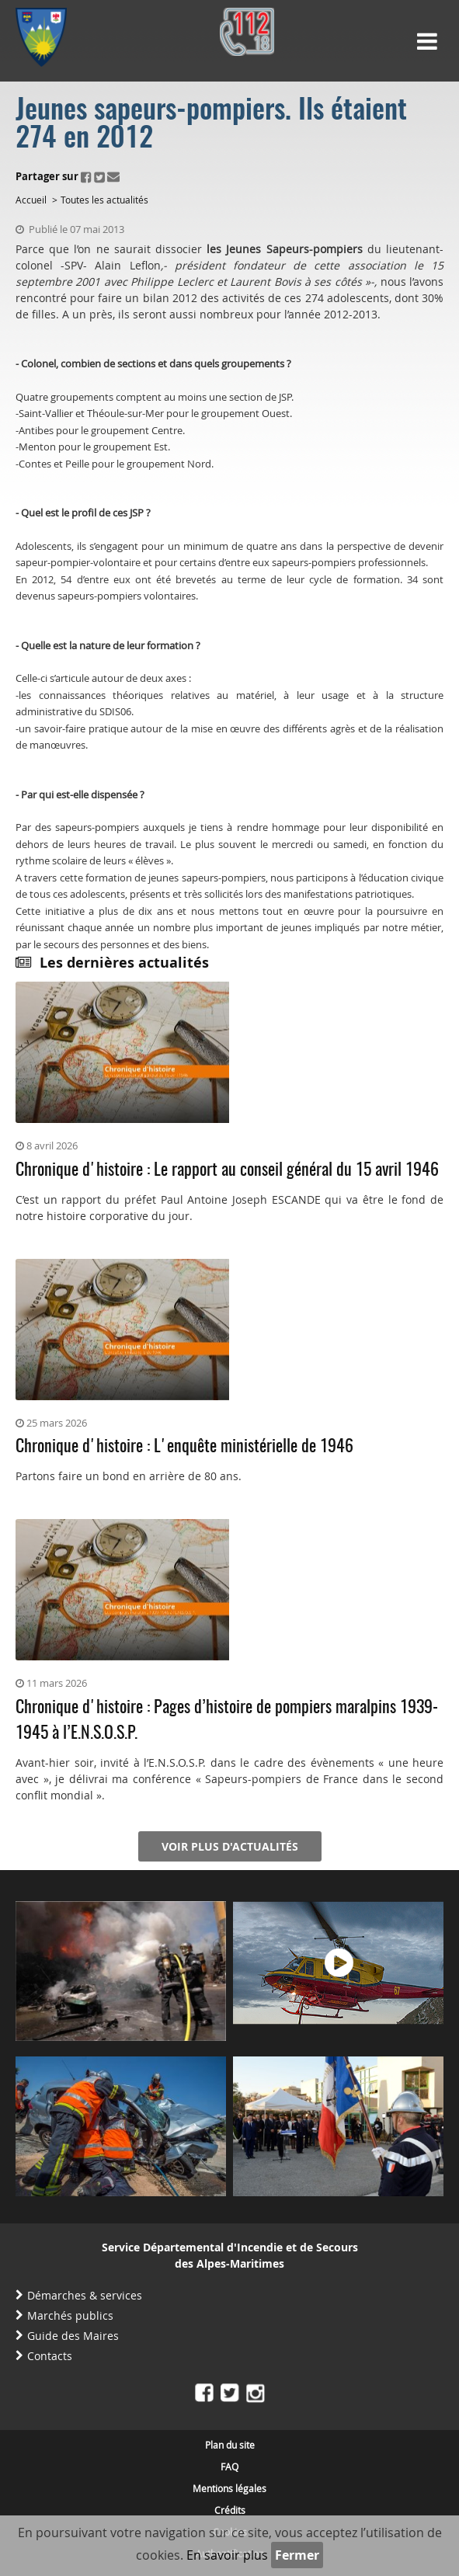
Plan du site (230, 2445)
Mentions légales (229, 2488)
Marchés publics (70, 2315)
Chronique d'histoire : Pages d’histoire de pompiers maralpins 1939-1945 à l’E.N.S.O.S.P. (227, 1720)
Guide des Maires (73, 2335)
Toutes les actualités (104, 199)
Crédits (229, 2510)
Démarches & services (84, 2295)
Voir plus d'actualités (230, 1846)
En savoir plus (227, 2555)
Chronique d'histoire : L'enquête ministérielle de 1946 (184, 1446)
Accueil (31, 199)
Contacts (49, 2355)
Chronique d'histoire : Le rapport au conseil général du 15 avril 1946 (227, 1170)
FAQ (229, 2466)
